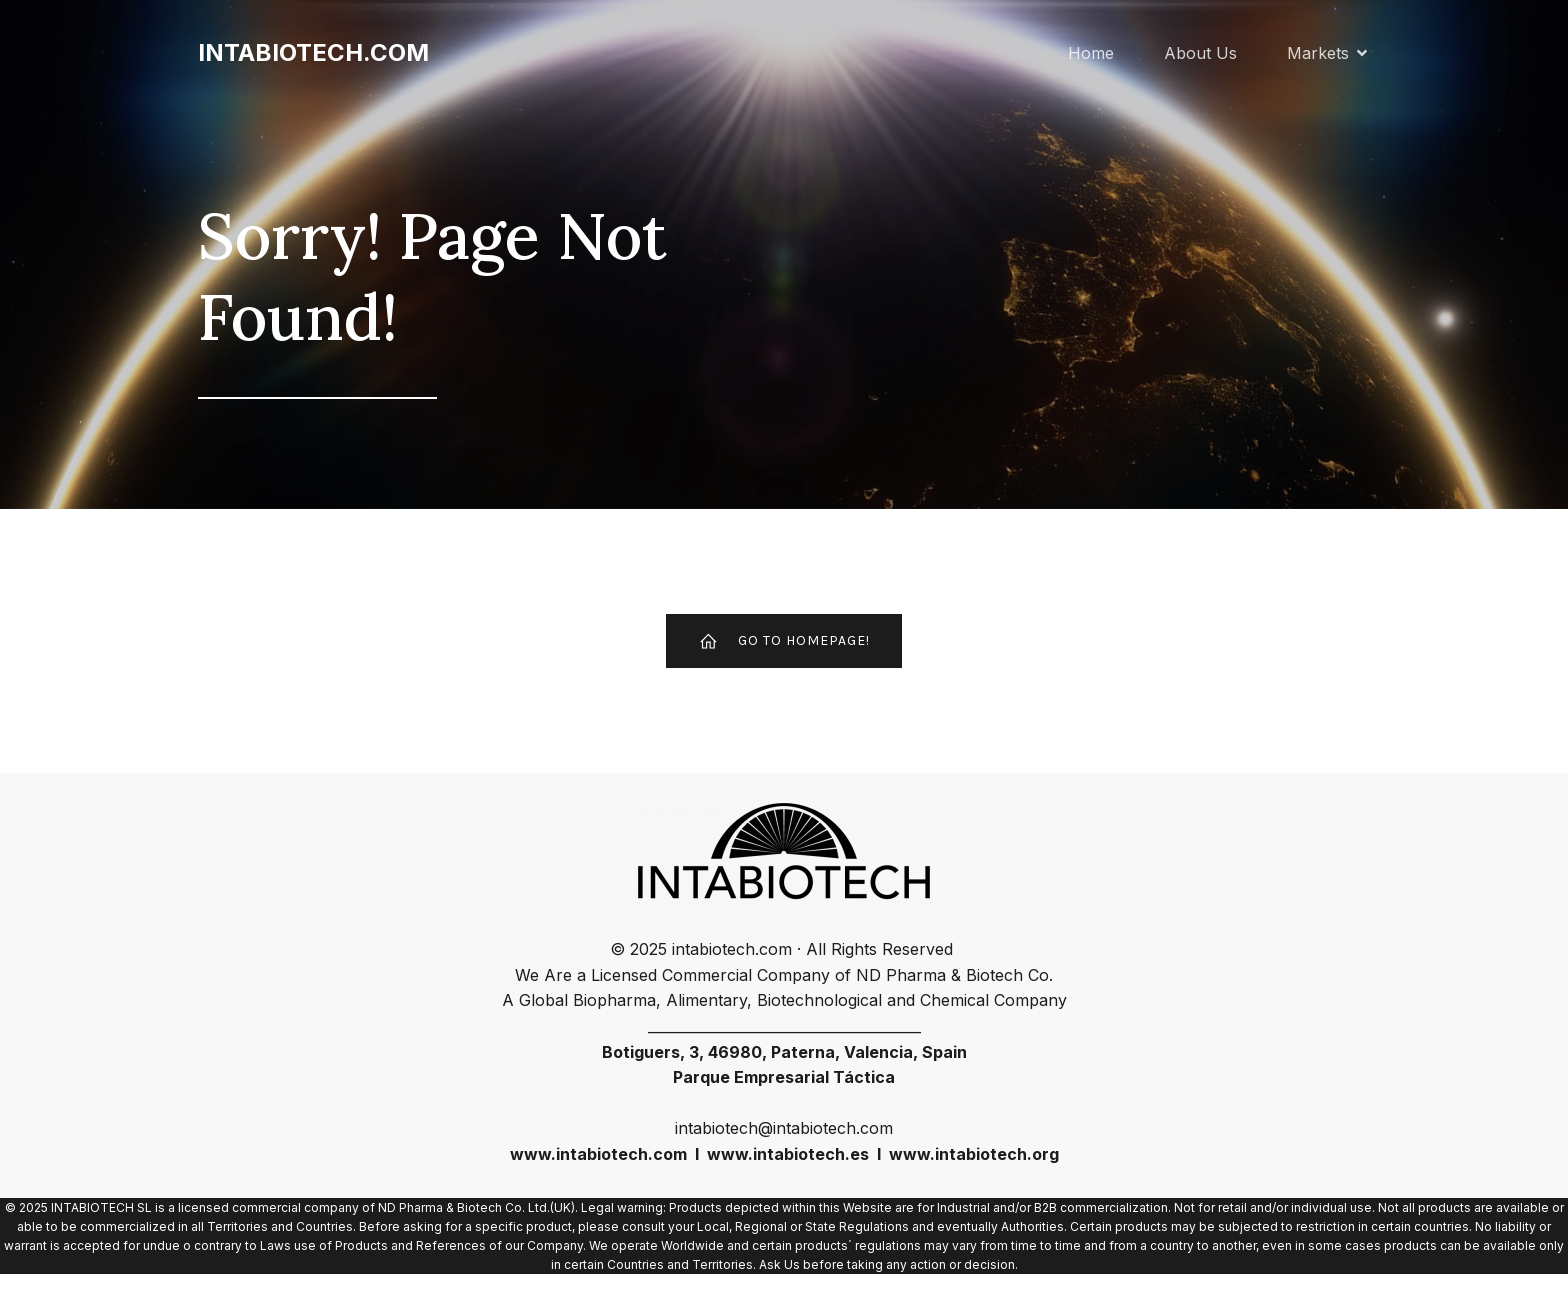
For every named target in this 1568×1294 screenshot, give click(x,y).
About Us (1200, 55)
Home (1091, 55)
